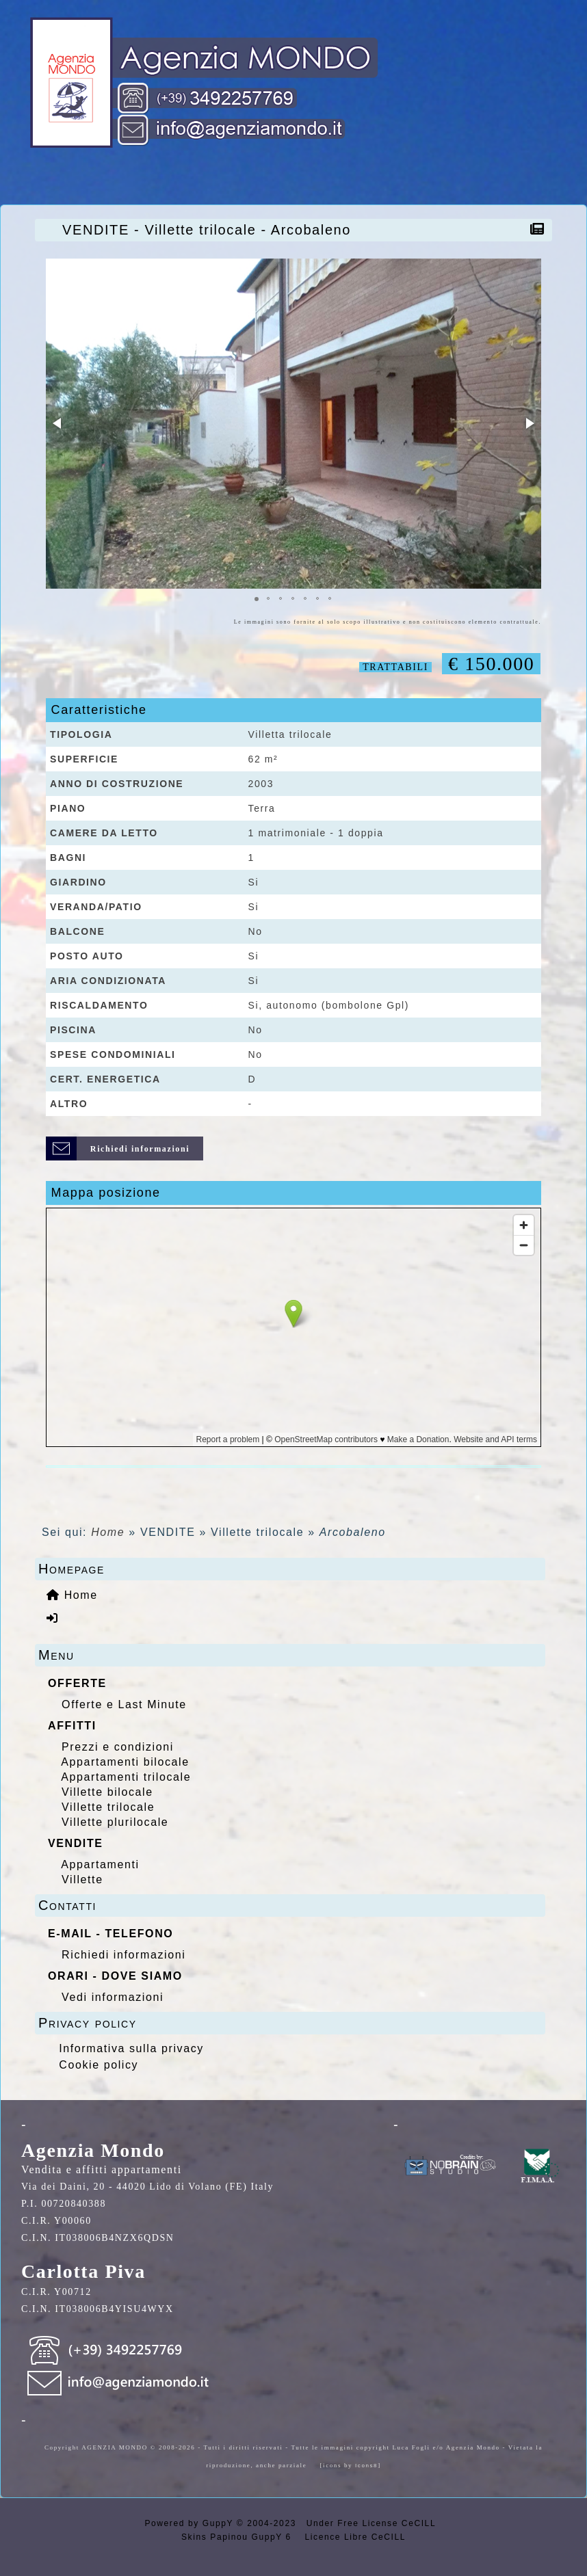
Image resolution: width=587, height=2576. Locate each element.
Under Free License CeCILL (372, 2523)
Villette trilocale (108, 1807)
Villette (82, 1879)
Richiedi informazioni (123, 1955)
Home (108, 1532)
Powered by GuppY (190, 2523)
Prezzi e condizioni (118, 1747)
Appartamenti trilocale (126, 1777)
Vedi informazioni (113, 1997)
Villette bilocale (107, 1792)
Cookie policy (98, 2065)
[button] (58, 423)
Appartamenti (100, 1864)
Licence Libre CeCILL (354, 2537)
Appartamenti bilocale (125, 1762)
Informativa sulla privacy (131, 2048)
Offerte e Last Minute (124, 1704)
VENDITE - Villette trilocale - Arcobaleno (210, 229)
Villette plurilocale (115, 1822)
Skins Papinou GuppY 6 (239, 2537)
